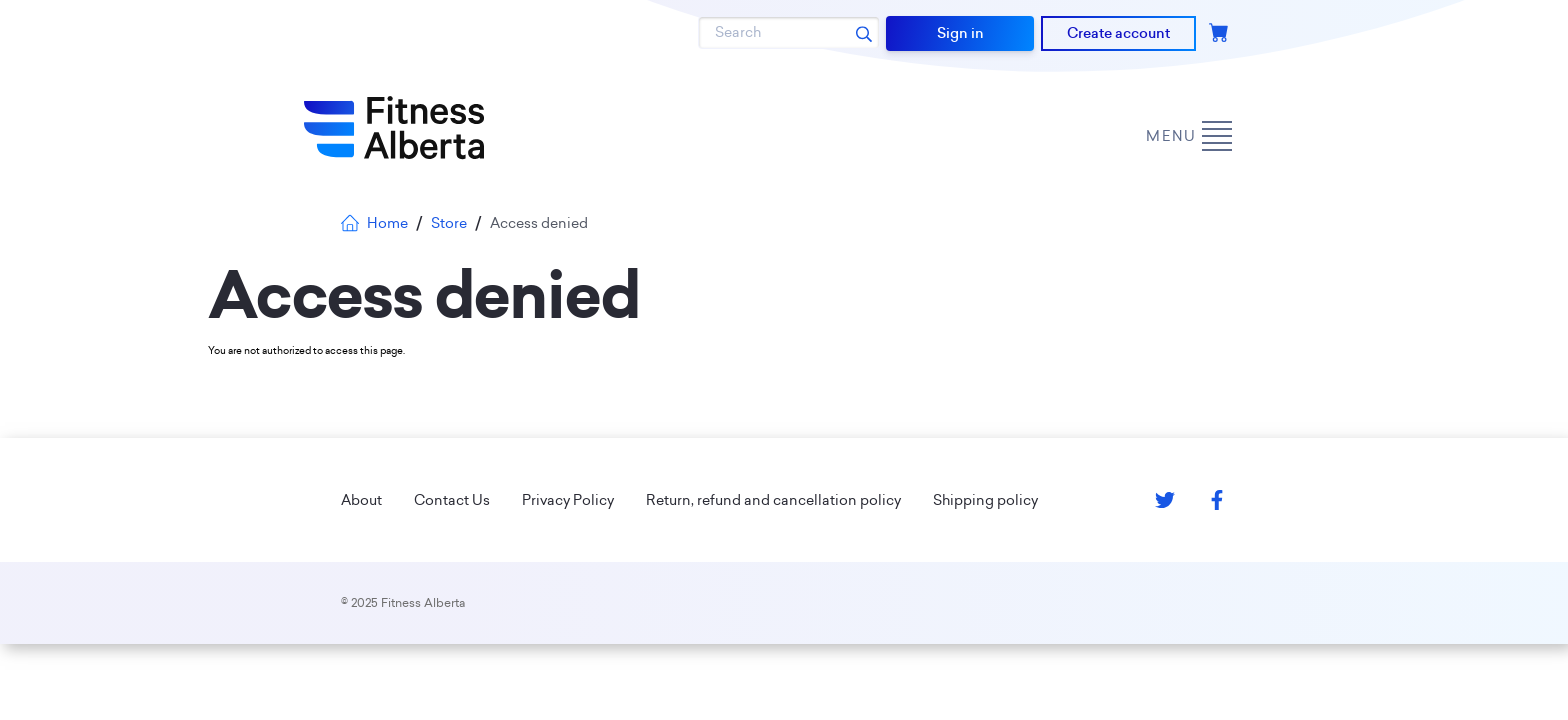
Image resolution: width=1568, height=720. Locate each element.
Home (374, 223)
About (361, 500)
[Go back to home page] (394, 128)
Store (449, 223)
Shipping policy (985, 500)
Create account (1118, 33)
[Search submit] (864, 33)
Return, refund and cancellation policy (773, 500)
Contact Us (452, 500)
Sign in (960, 33)
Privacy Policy (568, 500)
